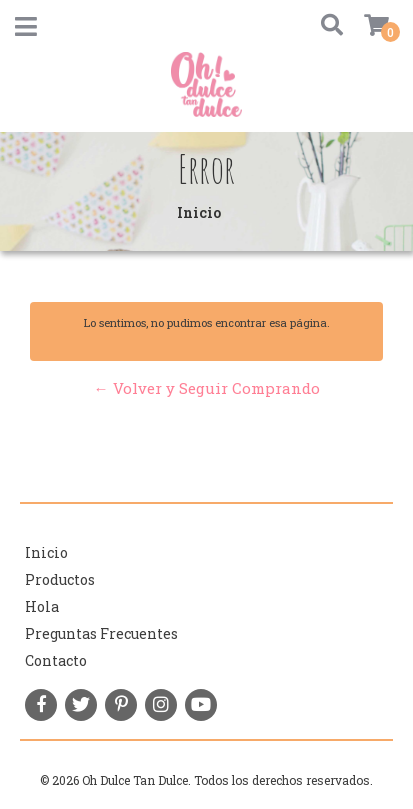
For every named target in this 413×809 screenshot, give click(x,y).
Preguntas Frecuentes (101, 633)
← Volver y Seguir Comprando (207, 388)
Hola (42, 606)
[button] (324, 26)
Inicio (46, 552)
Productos (60, 579)
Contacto (56, 660)
